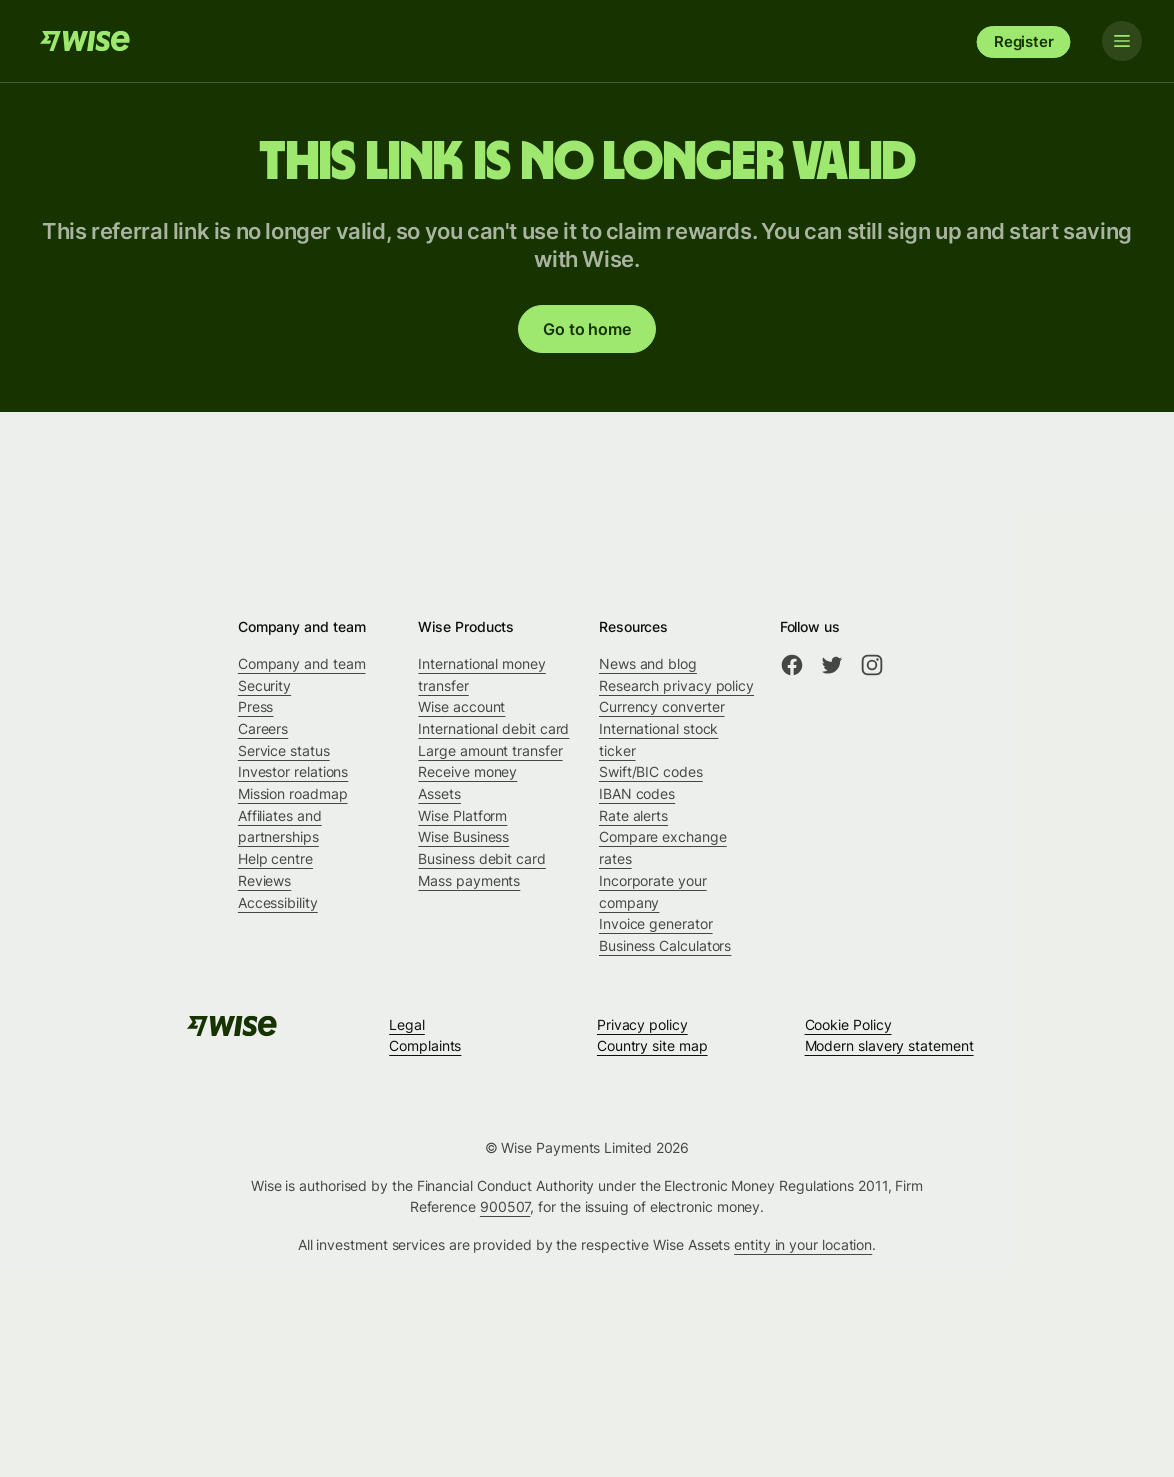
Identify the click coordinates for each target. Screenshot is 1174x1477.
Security (264, 685)
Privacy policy (642, 1024)
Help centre (275, 858)
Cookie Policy (848, 1024)
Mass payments (469, 880)
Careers (263, 728)
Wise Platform (462, 815)
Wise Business (463, 836)
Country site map (652, 1045)
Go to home (586, 329)
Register (1024, 41)
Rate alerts (633, 815)
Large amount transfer (490, 750)
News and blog (648, 663)
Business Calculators (665, 945)
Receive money (467, 771)
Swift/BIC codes (651, 771)
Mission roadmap (293, 793)
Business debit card (481, 858)
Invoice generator (656, 923)
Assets (439, 793)
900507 (505, 1206)
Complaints (425, 1045)
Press (256, 706)
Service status (284, 750)
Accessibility (278, 902)
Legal (407, 1024)
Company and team (302, 663)
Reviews (264, 880)
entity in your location (803, 1244)
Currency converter (662, 706)
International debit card (493, 728)
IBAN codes (637, 793)
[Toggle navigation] (1122, 41)
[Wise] (85, 41)
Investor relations (293, 771)
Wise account (461, 706)
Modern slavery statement (889, 1045)
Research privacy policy (676, 685)
